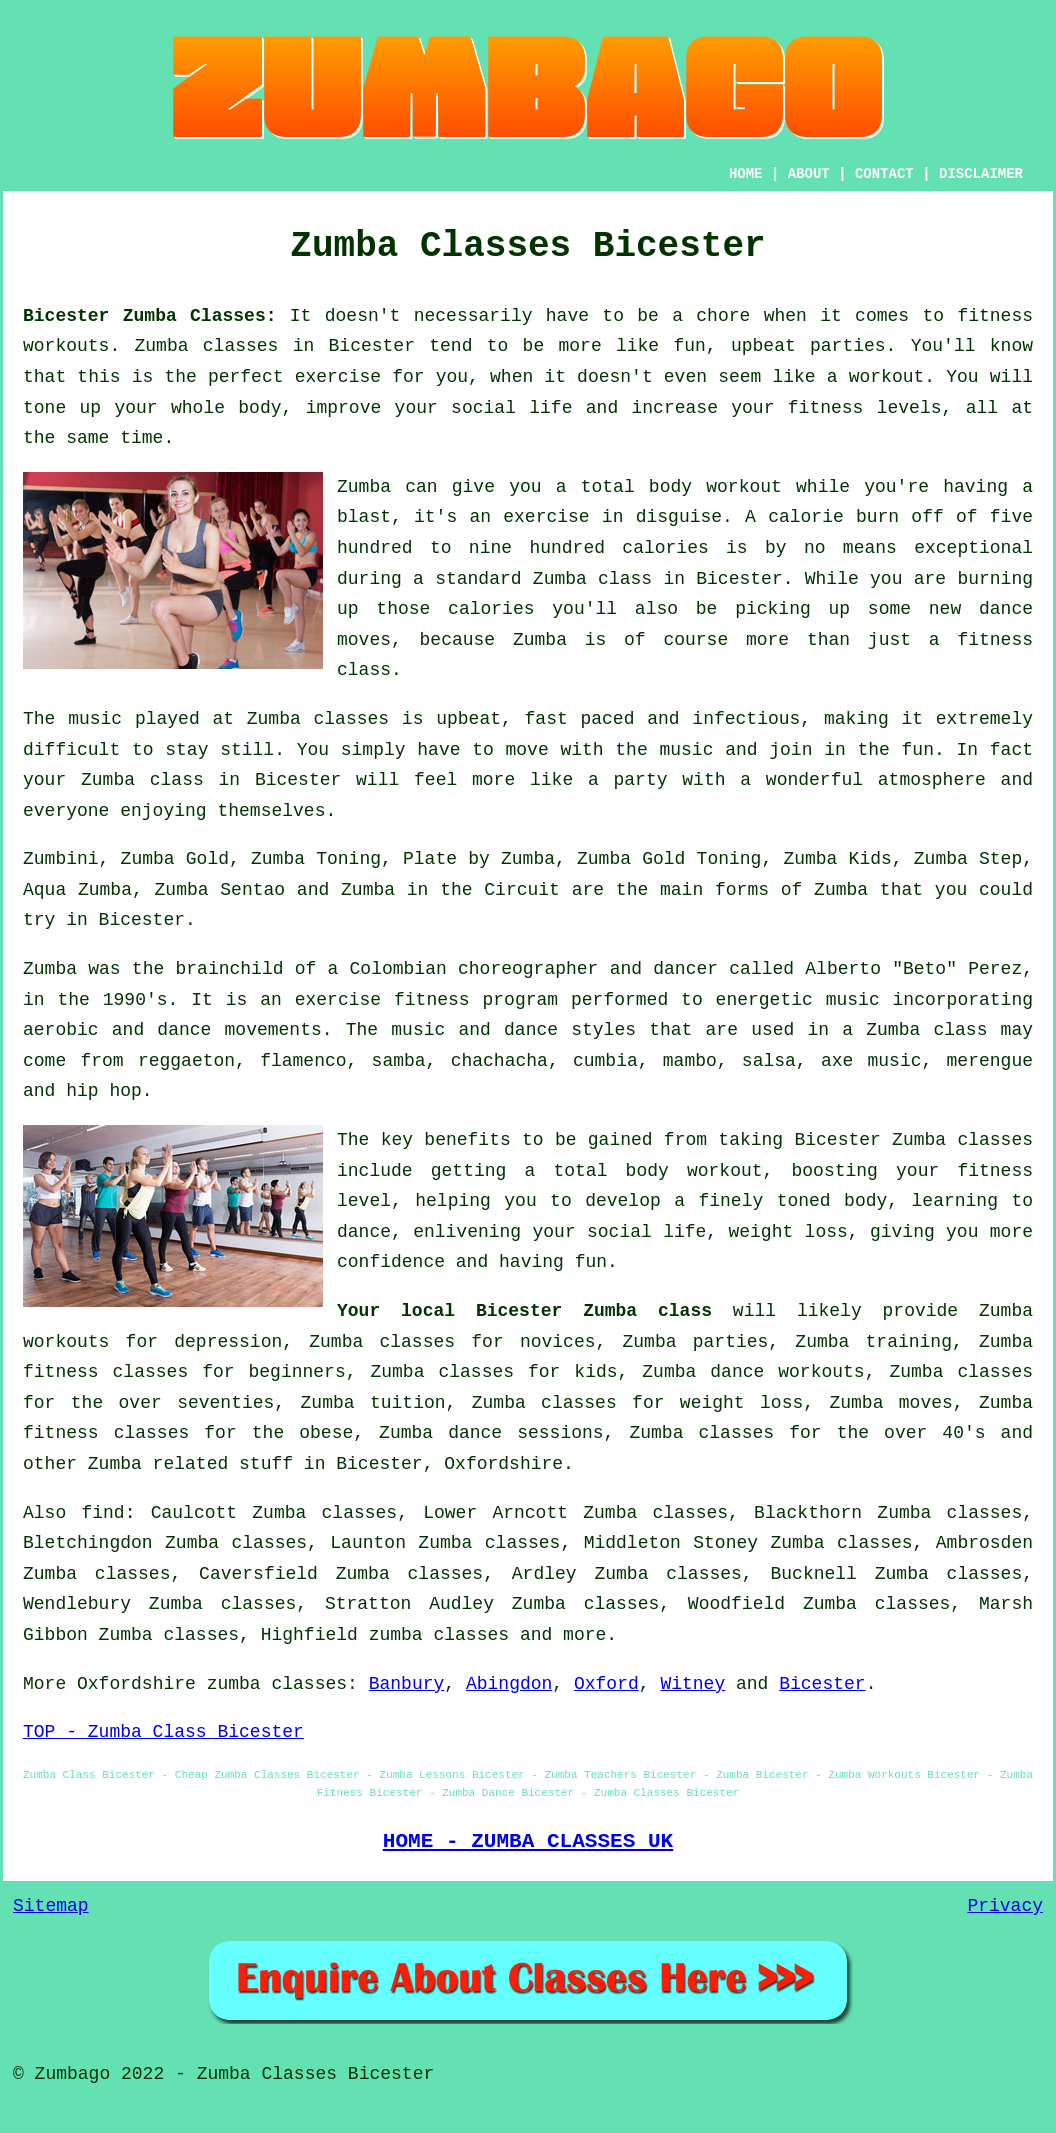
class (177, 780)
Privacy (1005, 1906)
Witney (692, 1684)
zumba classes (439, 1635)
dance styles (570, 1030)
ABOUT (809, 174)
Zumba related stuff (190, 1464)
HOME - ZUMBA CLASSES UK (528, 1841)
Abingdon (509, 1684)
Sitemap (51, 1906)
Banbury (407, 1684)
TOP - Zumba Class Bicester (163, 1732)
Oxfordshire (503, 1464)
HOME (746, 174)
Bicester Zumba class (594, 1311)
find (102, 1513)
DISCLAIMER (981, 174)
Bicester (822, 1684)
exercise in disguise (612, 517)
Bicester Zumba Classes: (149, 316)
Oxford (606, 1684)
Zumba (162, 346)
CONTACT (884, 174)
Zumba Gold (175, 859)
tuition (408, 1403)
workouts (821, 1372)
